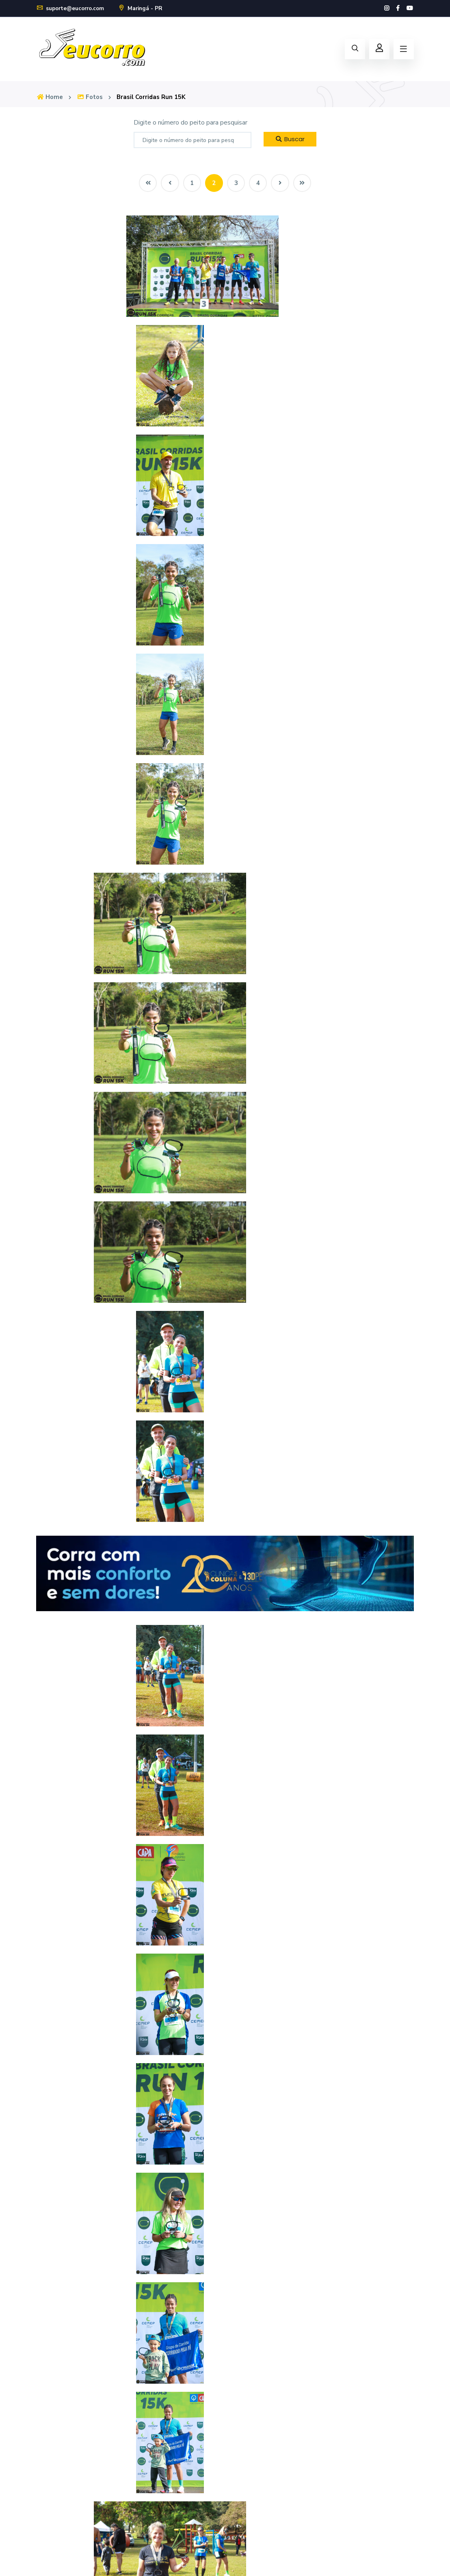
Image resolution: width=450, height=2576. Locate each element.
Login (239, 2452)
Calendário (246, 2342)
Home (50, 97)
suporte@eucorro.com (72, 8)
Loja (237, 2360)
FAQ (42, 2470)
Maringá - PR (145, 8)
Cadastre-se (248, 2470)
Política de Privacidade (403, 2560)
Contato (47, 2505)
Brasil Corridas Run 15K (157, 97)
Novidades (51, 2487)
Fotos (92, 97)
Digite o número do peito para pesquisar (190, 122)
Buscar (290, 139)
